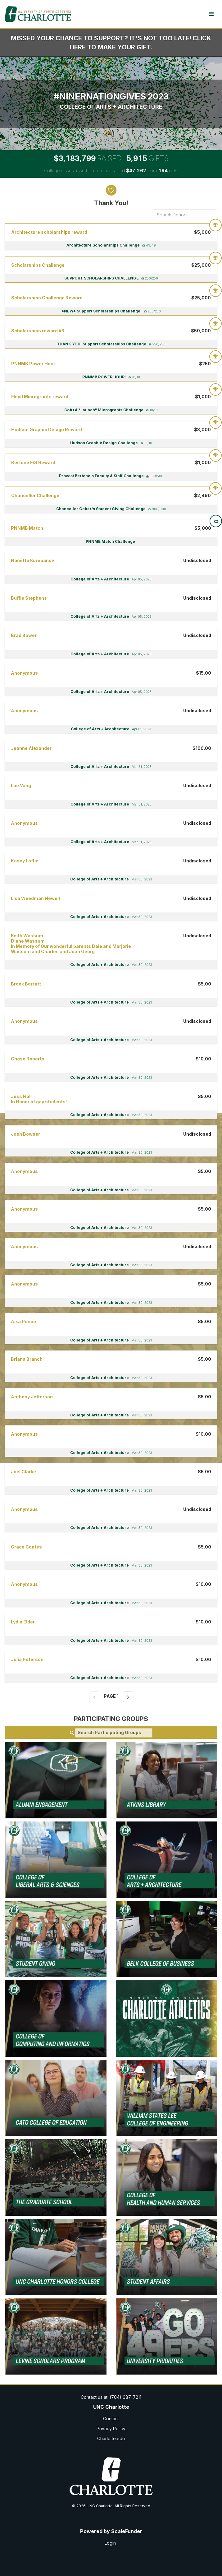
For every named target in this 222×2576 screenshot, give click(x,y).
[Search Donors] (185, 215)
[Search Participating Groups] (113, 1732)
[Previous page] (94, 1697)
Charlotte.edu (111, 2438)
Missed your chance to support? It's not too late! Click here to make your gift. (111, 43)
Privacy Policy (111, 2428)
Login (110, 2543)
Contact (111, 2418)
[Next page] (128, 1697)
